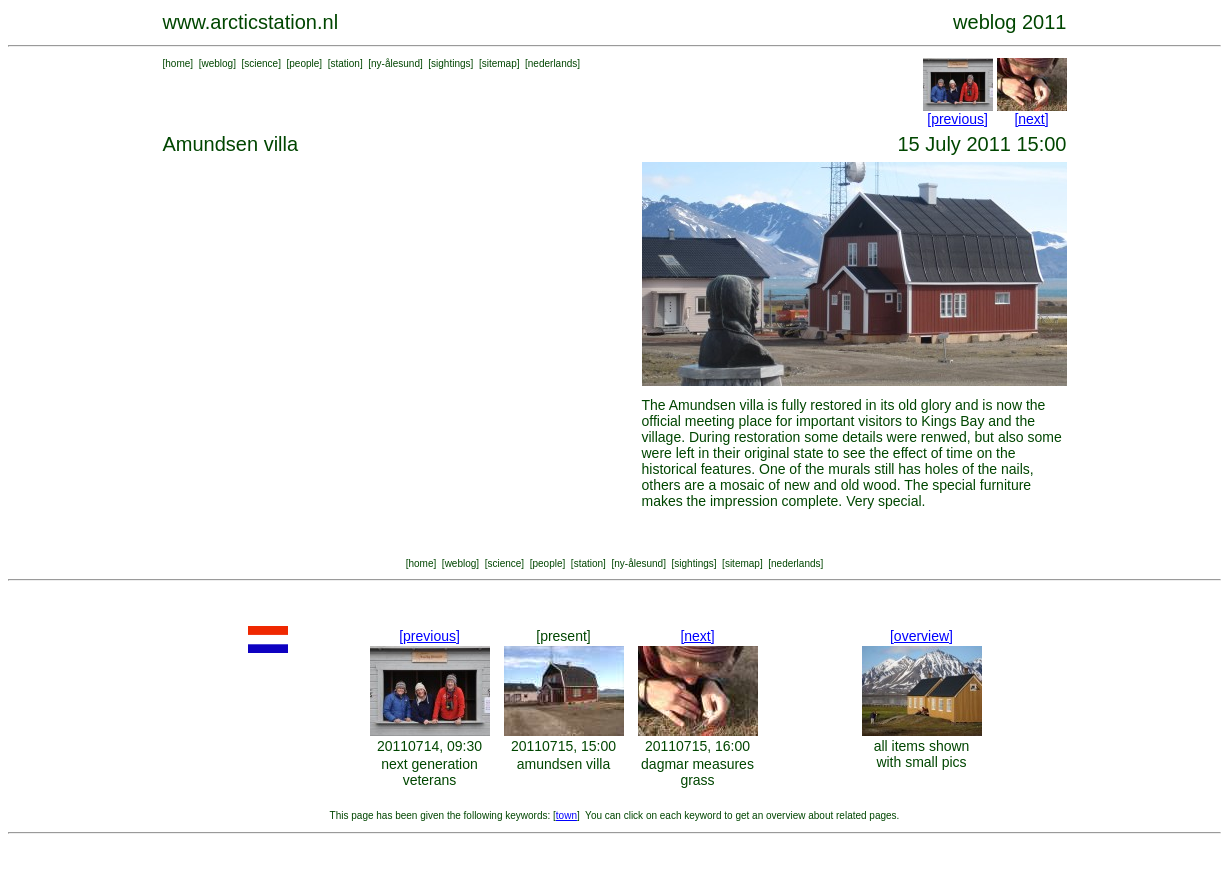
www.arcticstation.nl (251, 22)
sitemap (499, 63)
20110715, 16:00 (697, 746)
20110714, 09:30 (429, 746)
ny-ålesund (395, 63)
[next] (1031, 119)
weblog (217, 63)
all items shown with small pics (922, 754)
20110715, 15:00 (563, 746)
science (261, 63)
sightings (450, 63)
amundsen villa (563, 764)
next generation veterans (429, 772)
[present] (563, 636)
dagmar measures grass (697, 772)
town (566, 815)
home (177, 63)
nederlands (552, 63)
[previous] (957, 119)
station (344, 63)
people (304, 63)
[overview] (921, 636)
